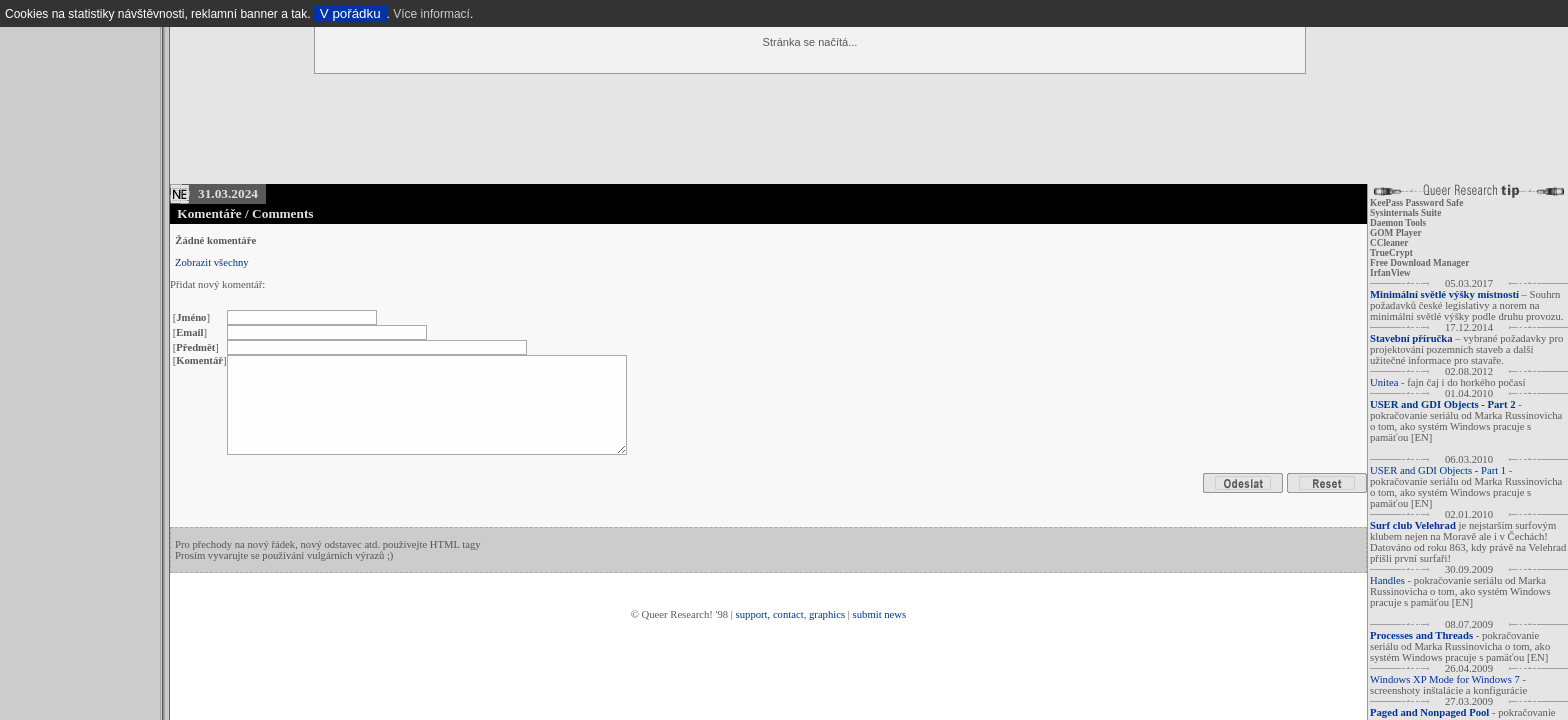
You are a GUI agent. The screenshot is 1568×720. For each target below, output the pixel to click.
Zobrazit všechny (212, 262)
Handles (1387, 580)
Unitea (1384, 382)
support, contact (770, 614)
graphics (827, 614)
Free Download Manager (1419, 263)
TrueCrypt (1391, 253)
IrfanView (1390, 273)
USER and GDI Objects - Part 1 (1438, 470)
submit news (880, 614)
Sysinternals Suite (1405, 213)
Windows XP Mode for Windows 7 (1445, 679)
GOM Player (1396, 233)
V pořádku (350, 13)
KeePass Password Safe (1416, 203)
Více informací (431, 14)
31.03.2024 (228, 193)
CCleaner (1389, 243)
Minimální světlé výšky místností (1444, 294)
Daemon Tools (1398, 223)
